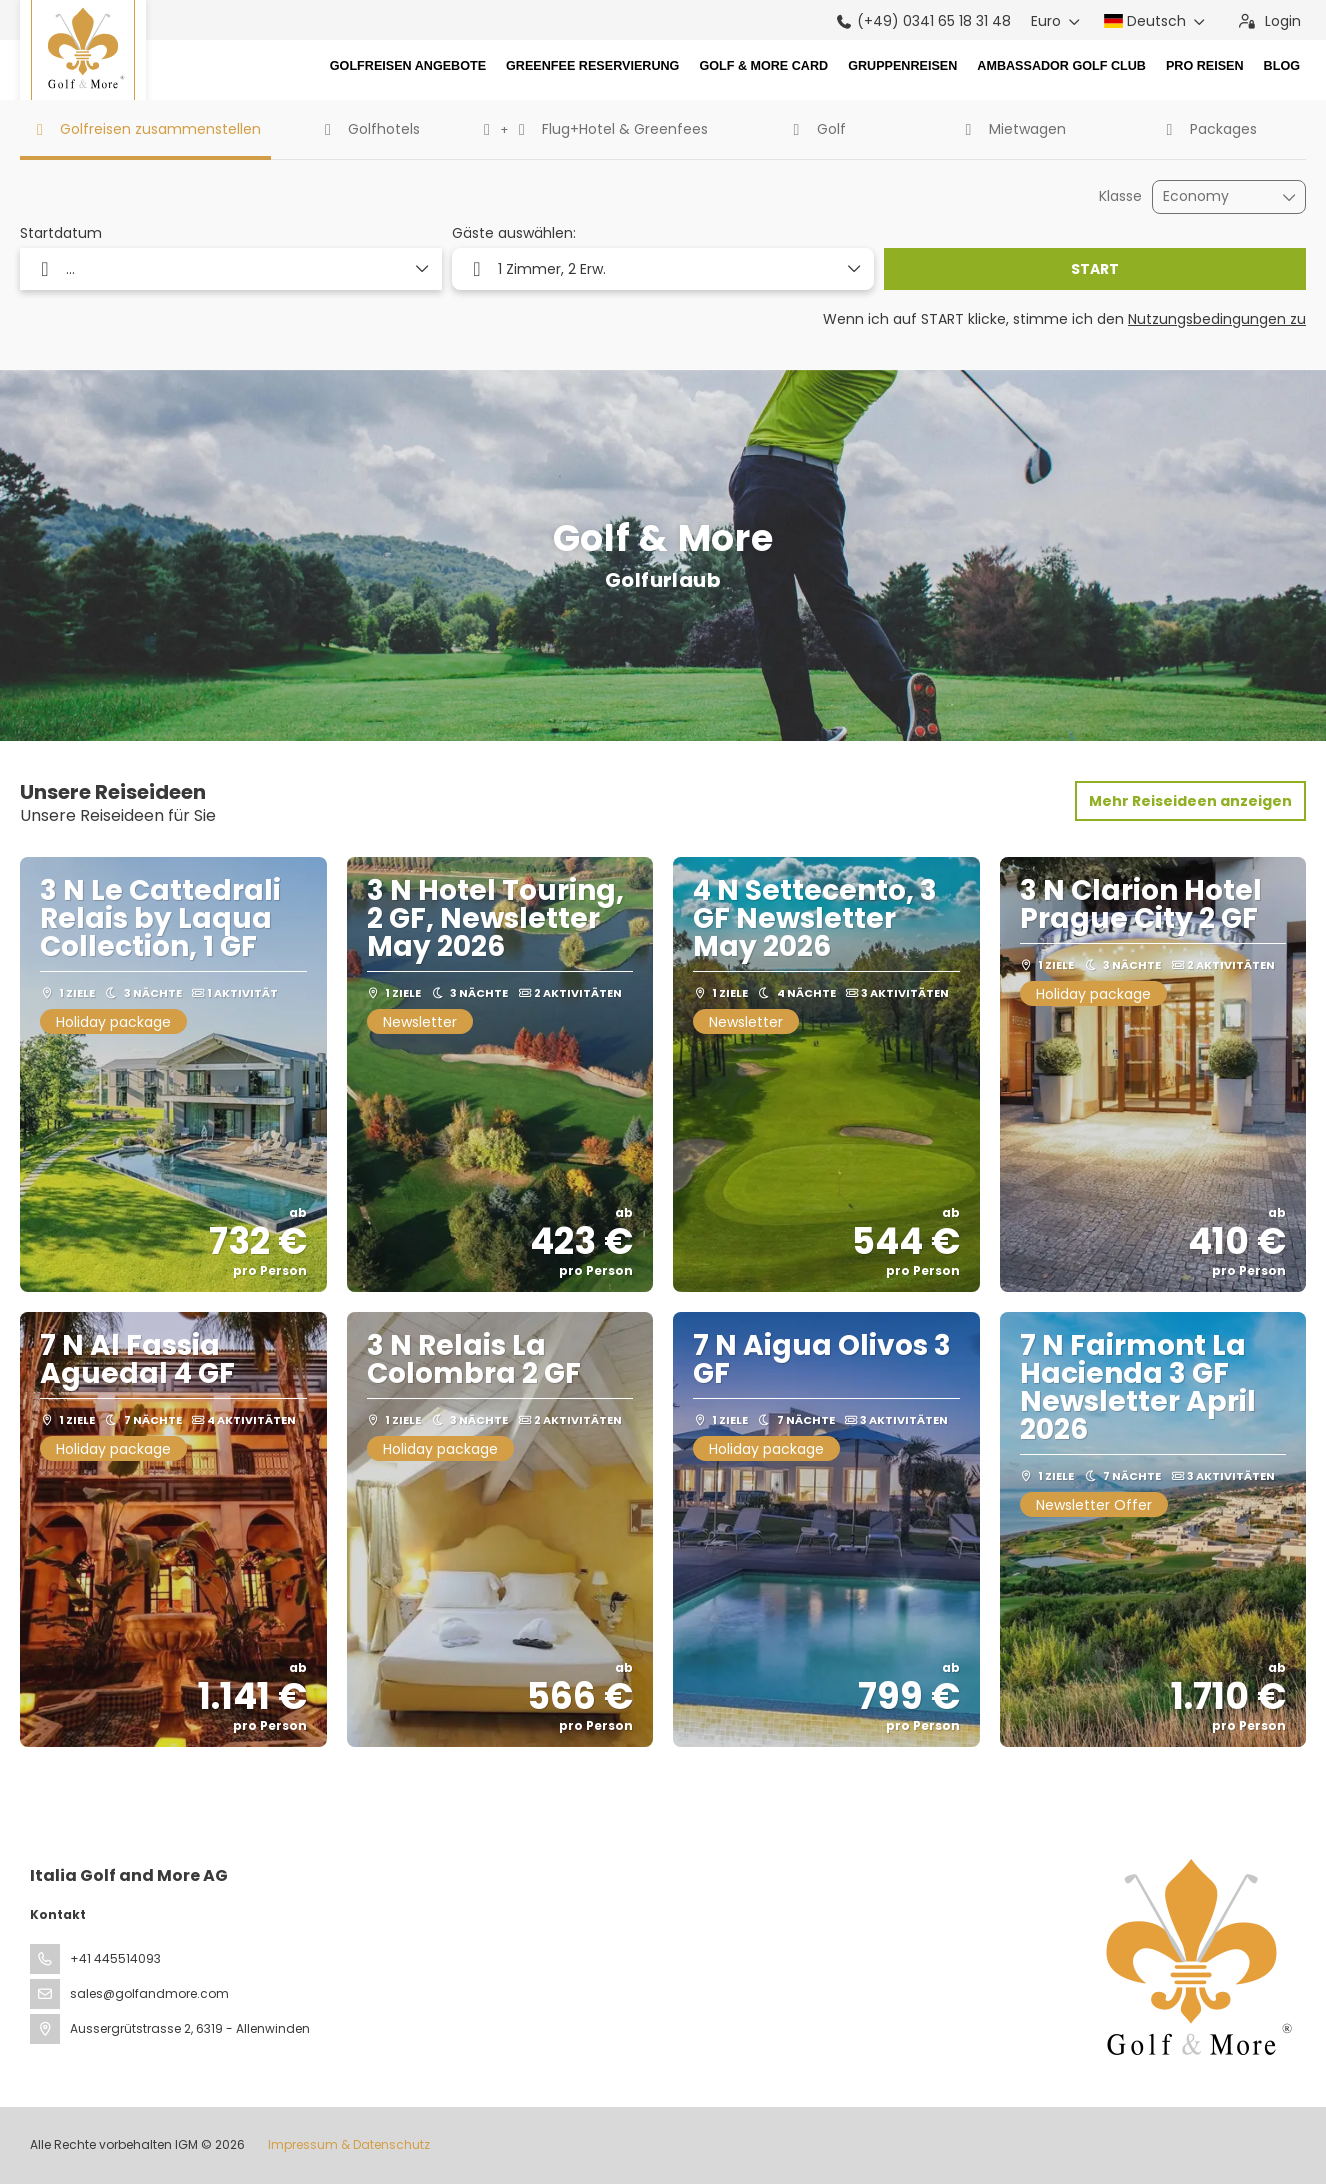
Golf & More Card (763, 66)
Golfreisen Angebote (408, 66)
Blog (1282, 66)
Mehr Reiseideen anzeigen (1190, 801)
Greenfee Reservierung (592, 66)
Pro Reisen (1205, 66)
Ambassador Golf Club (1061, 66)
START (1095, 269)
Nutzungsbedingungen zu (1217, 319)
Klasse (1120, 196)
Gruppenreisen (902, 66)
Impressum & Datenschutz (349, 2144)
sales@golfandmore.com (149, 1993)
